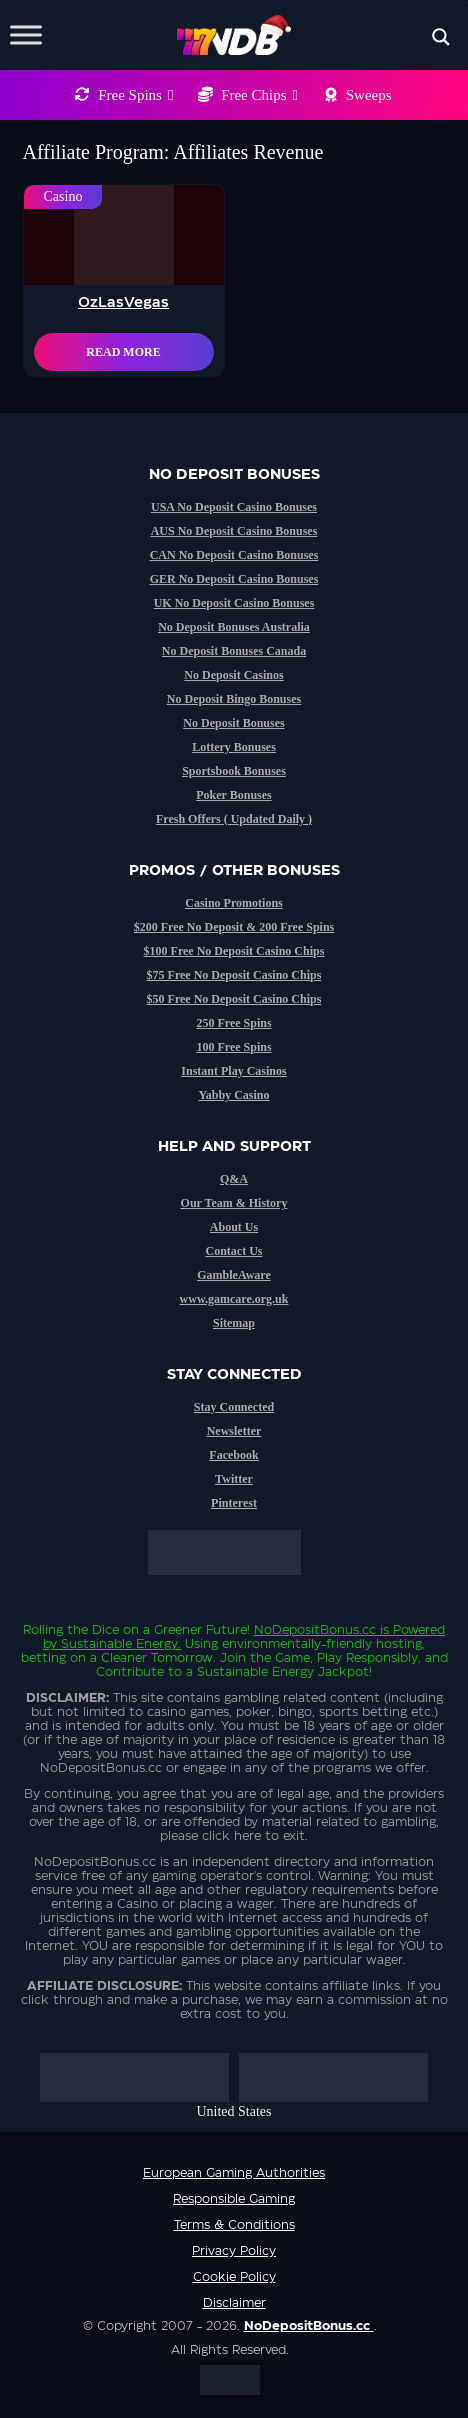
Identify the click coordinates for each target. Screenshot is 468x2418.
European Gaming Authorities (234, 2173)
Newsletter (234, 1431)
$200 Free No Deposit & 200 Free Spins (234, 927)
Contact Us (234, 1251)
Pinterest (234, 1503)
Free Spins (135, 95)
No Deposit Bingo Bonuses (234, 699)
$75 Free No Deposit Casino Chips (234, 975)
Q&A (234, 1179)
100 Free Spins (233, 1047)
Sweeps (369, 95)
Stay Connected (234, 1407)
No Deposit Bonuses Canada (234, 651)
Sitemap (234, 1323)
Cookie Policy (234, 2277)
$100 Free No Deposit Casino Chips (234, 951)
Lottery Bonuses (234, 747)
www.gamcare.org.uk (234, 1299)
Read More (123, 352)
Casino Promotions (233, 903)
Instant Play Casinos (233, 1071)
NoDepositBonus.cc (315, 1630)
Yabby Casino (233, 1095)
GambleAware (234, 1275)
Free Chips (259, 95)
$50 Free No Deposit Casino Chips (234, 999)
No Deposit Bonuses (233, 723)
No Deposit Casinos (233, 675)
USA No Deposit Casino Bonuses (234, 507)
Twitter (234, 1479)
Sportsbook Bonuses (234, 771)
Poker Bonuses (233, 795)
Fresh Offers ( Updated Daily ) (234, 819)
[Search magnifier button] (441, 37)
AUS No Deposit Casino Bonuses (234, 531)
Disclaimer (234, 2303)
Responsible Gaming (234, 2199)
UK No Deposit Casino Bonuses (234, 603)
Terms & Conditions (234, 2225)
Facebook (233, 1455)
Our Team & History (234, 1203)
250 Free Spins (233, 1023)
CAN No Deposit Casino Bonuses (234, 555)
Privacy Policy (234, 2251)
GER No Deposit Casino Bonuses (234, 579)
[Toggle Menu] (26, 34)
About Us (234, 1227)
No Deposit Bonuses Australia (234, 627)
